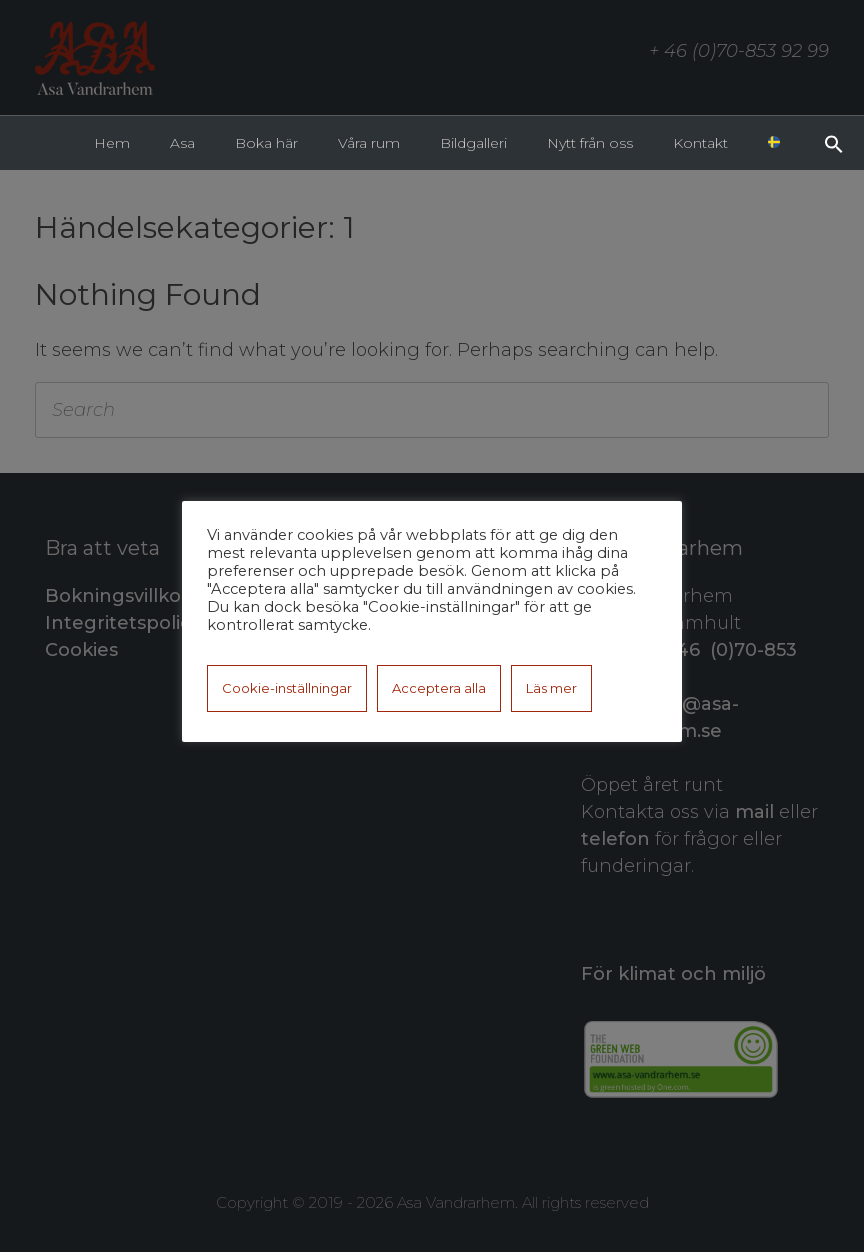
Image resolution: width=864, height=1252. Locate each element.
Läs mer (551, 688)
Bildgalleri (473, 143)
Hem (112, 143)
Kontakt (700, 143)
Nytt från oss (590, 143)
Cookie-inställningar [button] (287, 688)
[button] (834, 142)
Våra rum (369, 143)
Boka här (266, 143)
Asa (182, 143)
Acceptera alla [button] (439, 688)
